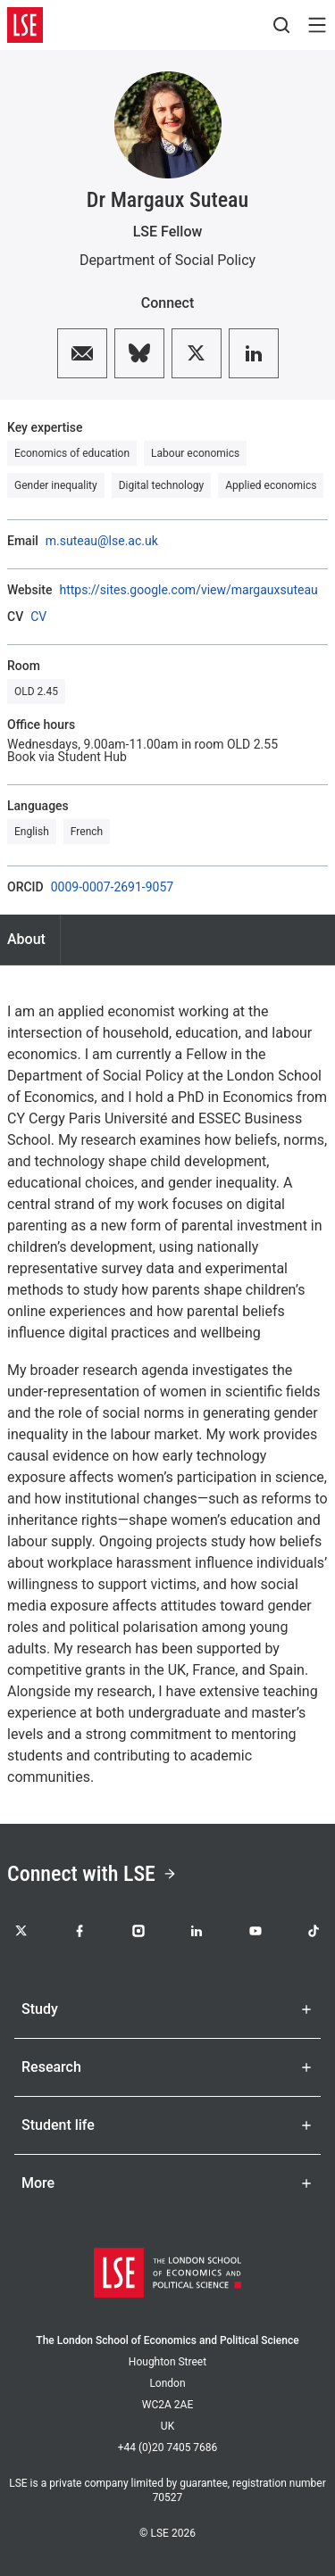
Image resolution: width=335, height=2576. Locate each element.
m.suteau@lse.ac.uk (102, 540)
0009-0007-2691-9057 (112, 887)
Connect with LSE (92, 1873)
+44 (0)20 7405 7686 (168, 2447)
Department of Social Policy (167, 260)
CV (38, 616)
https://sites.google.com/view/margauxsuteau (188, 590)
